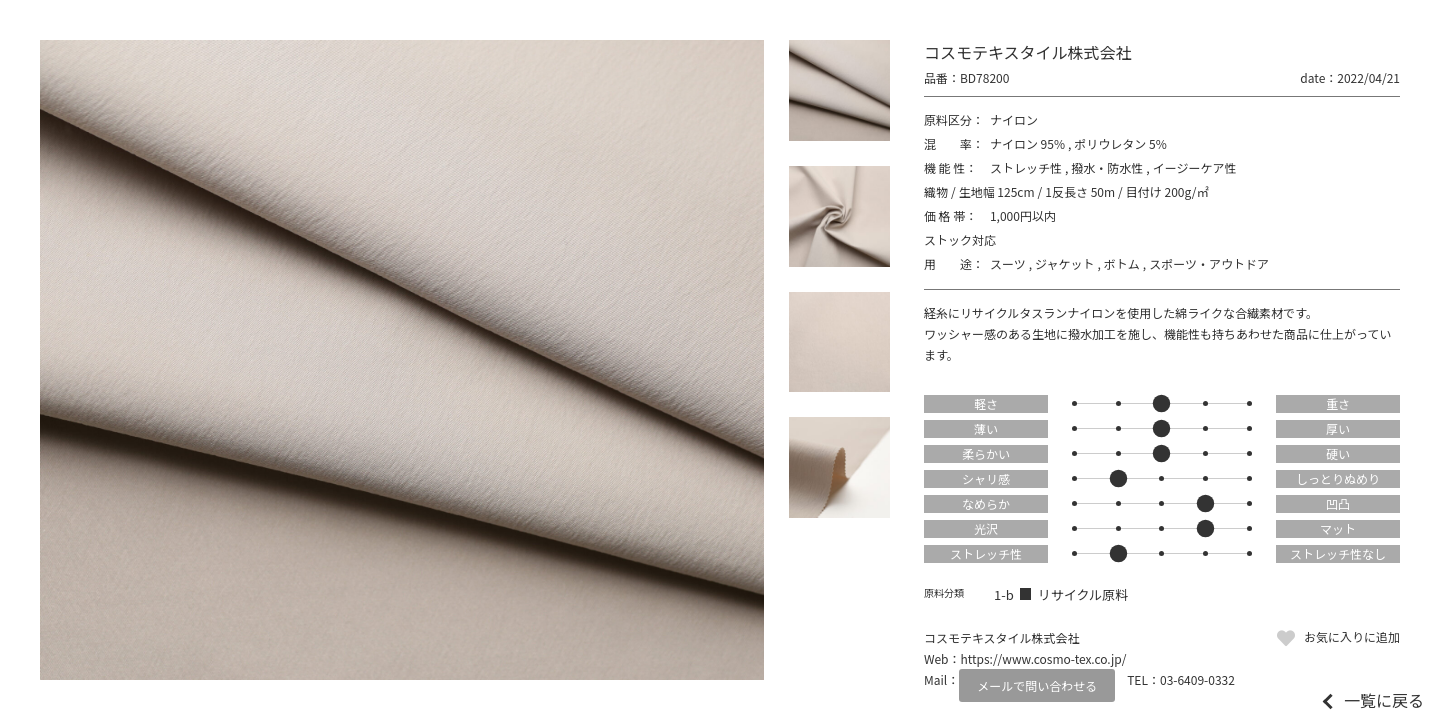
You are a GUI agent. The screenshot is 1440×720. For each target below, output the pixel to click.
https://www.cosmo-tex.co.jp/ (1044, 658)
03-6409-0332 (1197, 679)
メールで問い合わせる (1037, 685)
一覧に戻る (1384, 700)
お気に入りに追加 (1352, 636)
